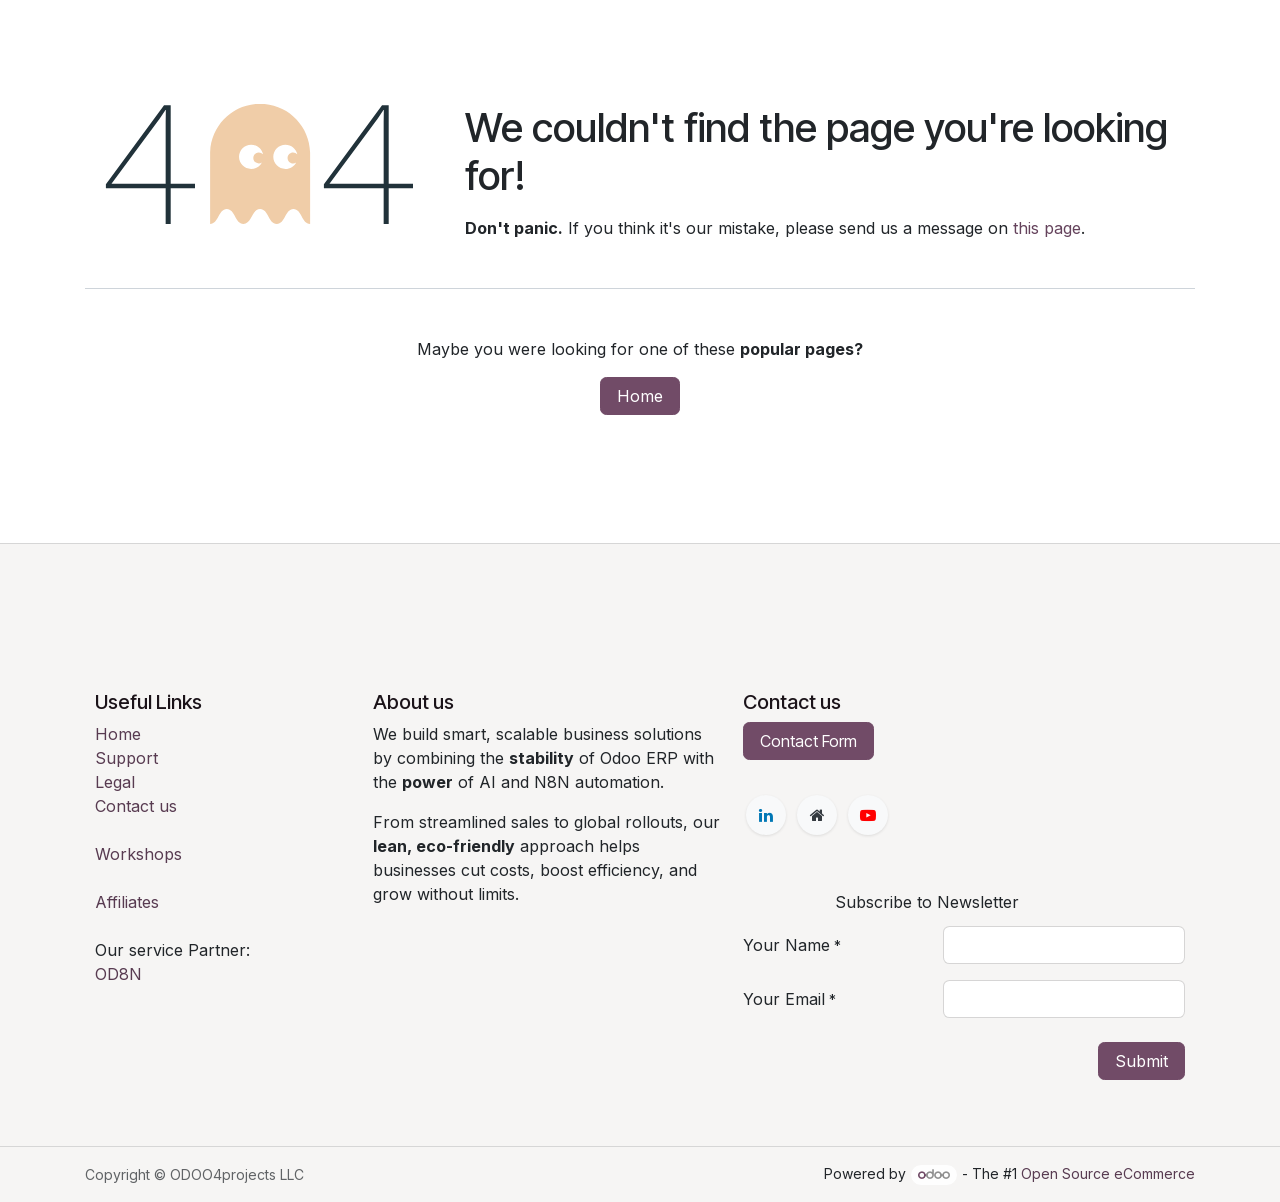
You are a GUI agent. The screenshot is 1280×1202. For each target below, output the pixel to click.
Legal (115, 782)
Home (640, 396)
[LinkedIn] (766, 815)
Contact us (136, 806)
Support (126, 758)
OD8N (118, 974)
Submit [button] (1141, 1061)
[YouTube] (868, 815)
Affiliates (127, 902)
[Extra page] (817, 815)
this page (1047, 228)
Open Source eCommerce (1108, 1173)
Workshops (138, 854)
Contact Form (808, 741)
